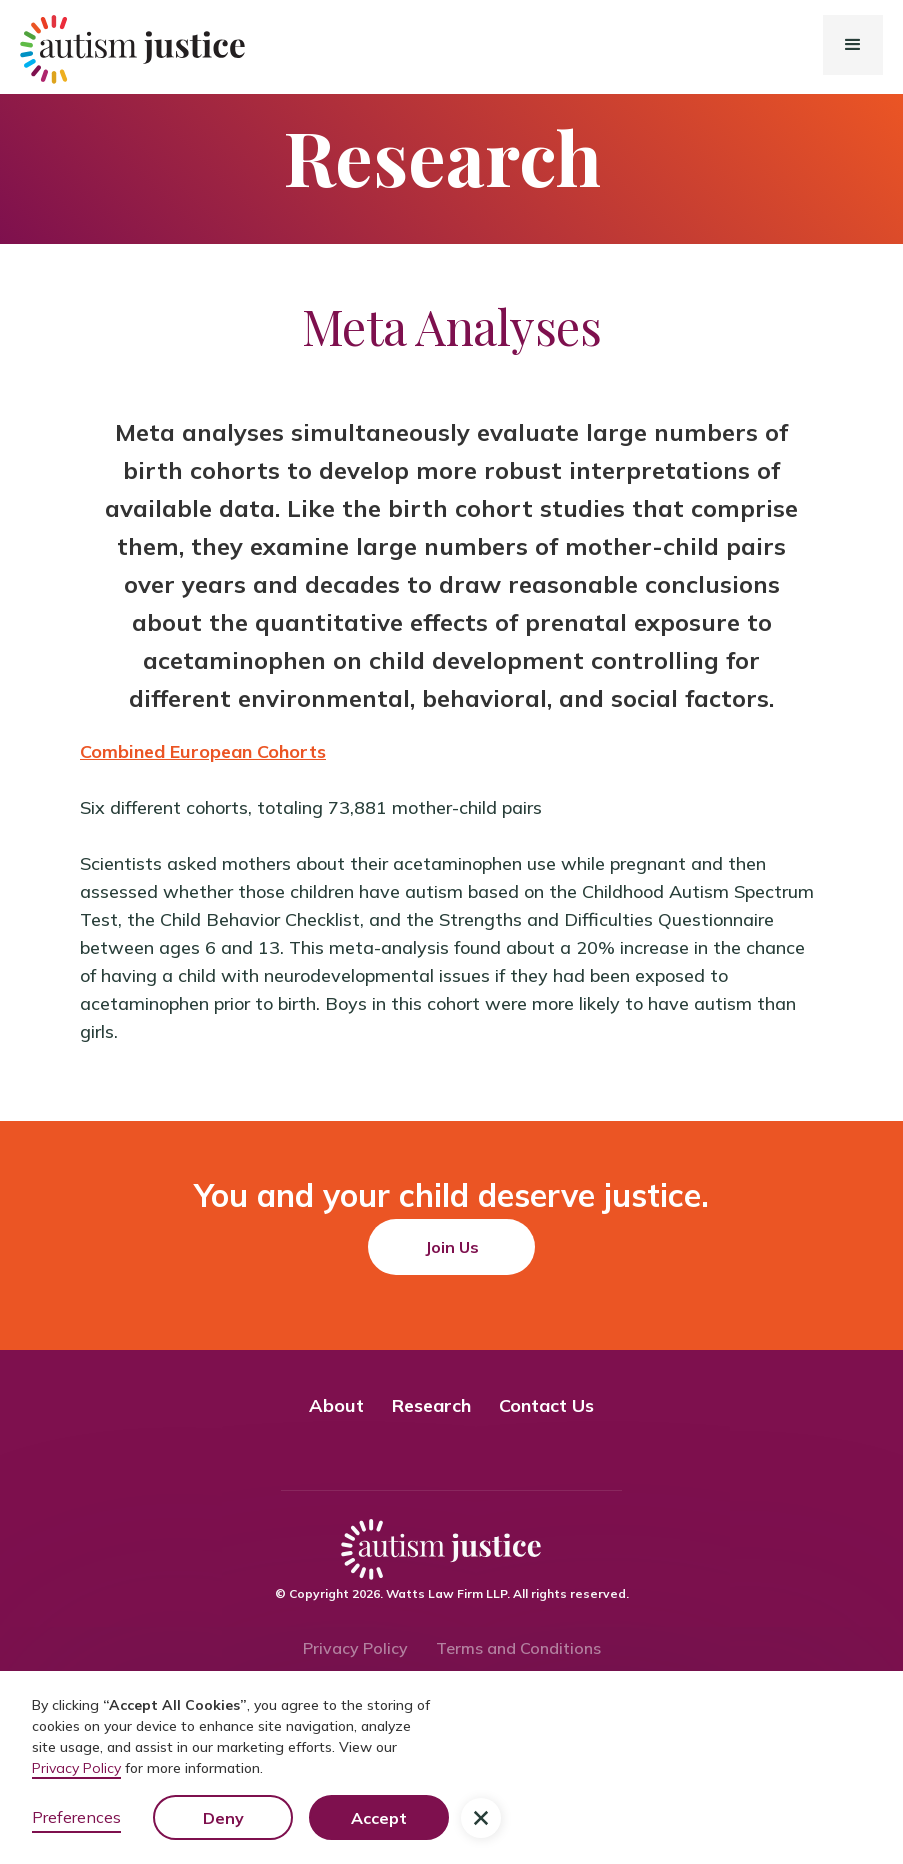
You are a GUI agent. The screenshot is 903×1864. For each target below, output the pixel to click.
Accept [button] (379, 1818)
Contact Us (546, 1405)
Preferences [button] (76, 1817)
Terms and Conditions (518, 1648)
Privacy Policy (355, 1648)
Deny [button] (223, 1818)
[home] (76, 49)
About (336, 1405)
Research (431, 1405)
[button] (853, 45)
